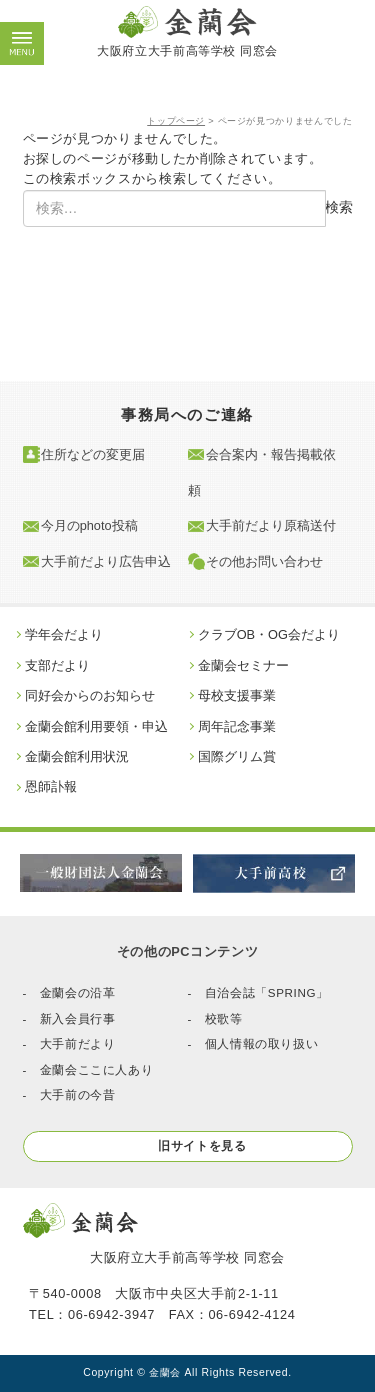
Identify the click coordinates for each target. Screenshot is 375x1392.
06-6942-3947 (111, 1314)
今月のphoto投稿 (89, 526)
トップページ (176, 121)
